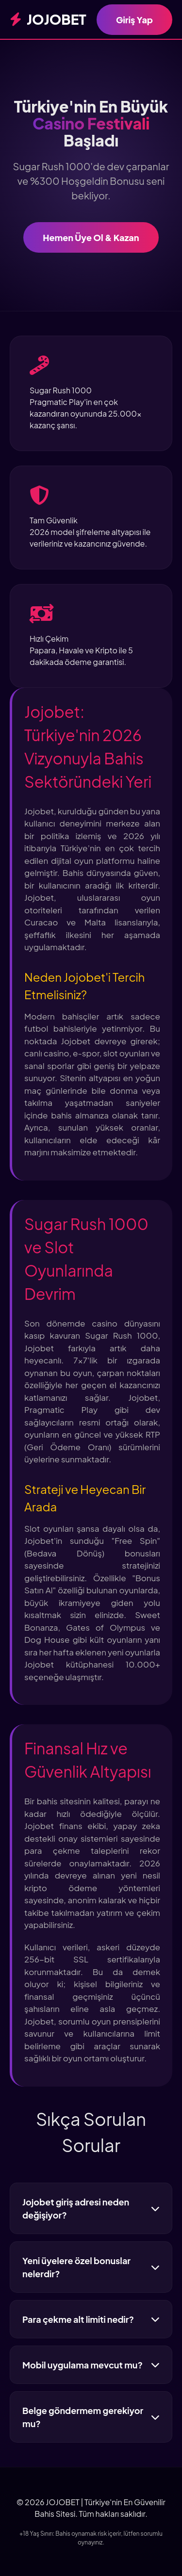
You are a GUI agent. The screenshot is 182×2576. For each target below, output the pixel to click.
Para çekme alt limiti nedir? (91, 2319)
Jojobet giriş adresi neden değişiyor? (91, 2208)
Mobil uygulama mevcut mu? (91, 2364)
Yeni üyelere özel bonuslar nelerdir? (91, 2267)
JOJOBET (48, 19)
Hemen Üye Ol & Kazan (91, 237)
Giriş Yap (134, 19)
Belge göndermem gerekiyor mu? (91, 2417)
